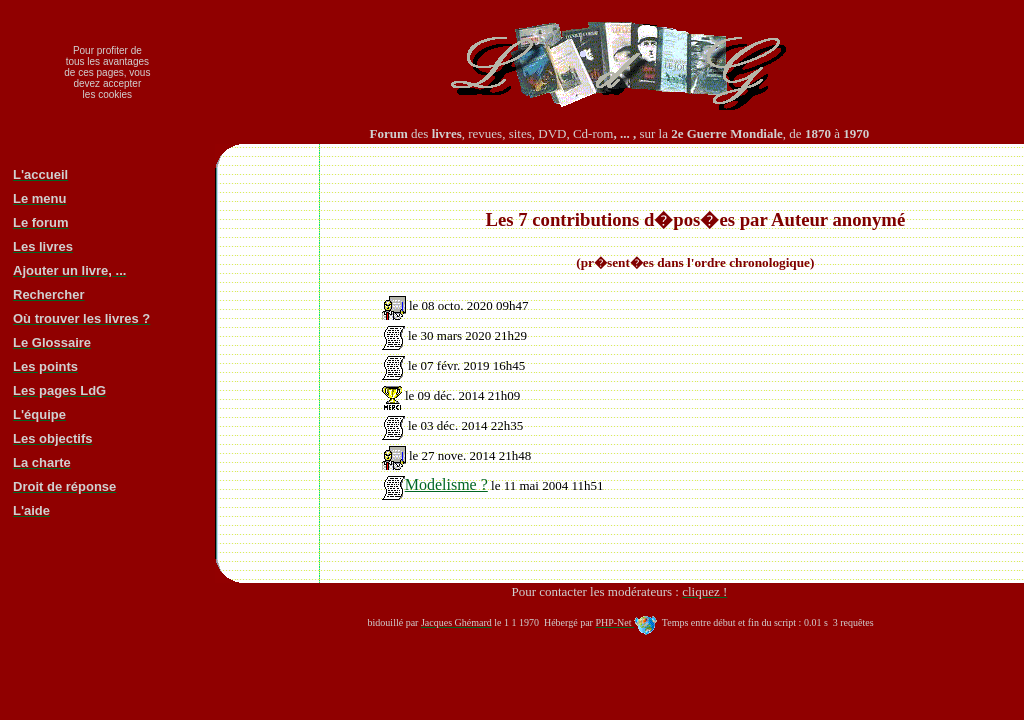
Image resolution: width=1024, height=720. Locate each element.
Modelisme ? (435, 484)
